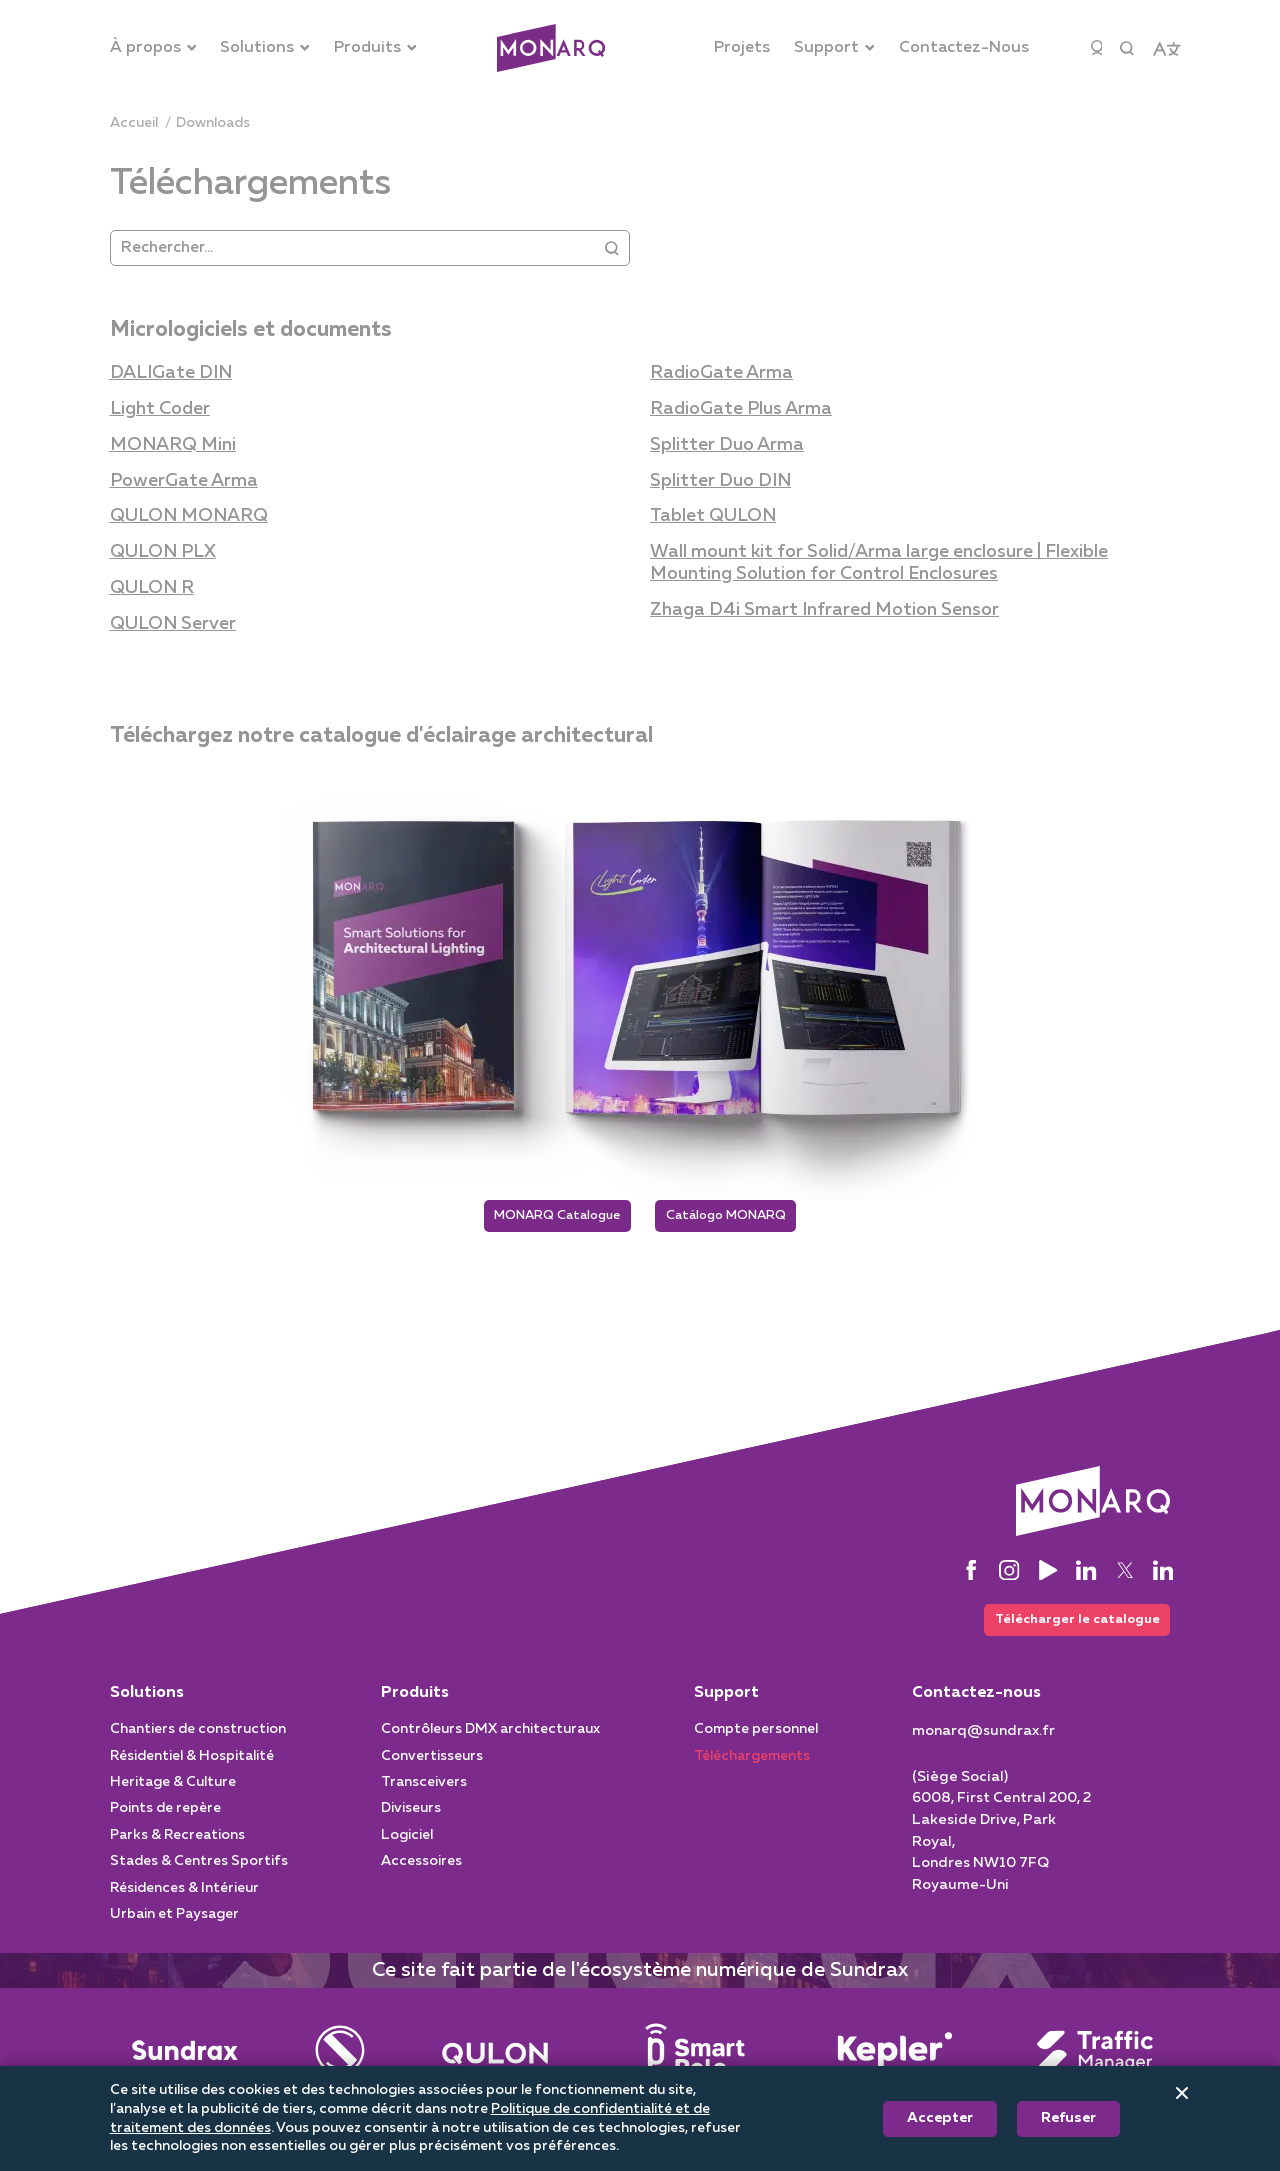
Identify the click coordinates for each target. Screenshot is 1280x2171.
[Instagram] (1009, 1574)
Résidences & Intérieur (184, 1896)
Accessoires (421, 1869)
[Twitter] (1125, 1574)
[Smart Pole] (695, 2058)
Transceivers (424, 1790)
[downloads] (213, 123)
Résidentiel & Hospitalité (192, 1764)
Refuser (1068, 2118)
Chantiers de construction (198, 1737)
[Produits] (375, 48)
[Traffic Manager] (1095, 2058)
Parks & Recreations (177, 1843)
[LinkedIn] (1086, 1574)
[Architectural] (551, 48)
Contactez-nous (976, 1701)
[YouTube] (1048, 1574)
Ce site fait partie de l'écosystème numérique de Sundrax (640, 1978)
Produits (415, 1701)
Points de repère (165, 1817)
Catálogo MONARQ (737, 1217)
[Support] (834, 48)
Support (726, 1701)
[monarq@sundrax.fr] (983, 1739)
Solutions (147, 1701)
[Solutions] (265, 48)
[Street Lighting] (495, 2058)
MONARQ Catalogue (546, 1217)
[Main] (185, 2058)
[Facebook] (971, 1574)
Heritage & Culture (173, 1790)
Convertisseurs (432, 1764)
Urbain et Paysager (174, 1922)
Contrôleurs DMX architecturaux (490, 1737)
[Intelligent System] (895, 2058)
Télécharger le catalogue (1070, 1626)
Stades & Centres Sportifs (199, 1869)
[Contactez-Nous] (964, 48)
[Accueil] (134, 123)
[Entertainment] (340, 2058)
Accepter (940, 2118)
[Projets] (742, 48)
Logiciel (407, 1843)
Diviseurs (411, 1817)
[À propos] (153, 48)
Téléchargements (752, 1764)
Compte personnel (756, 1737)
